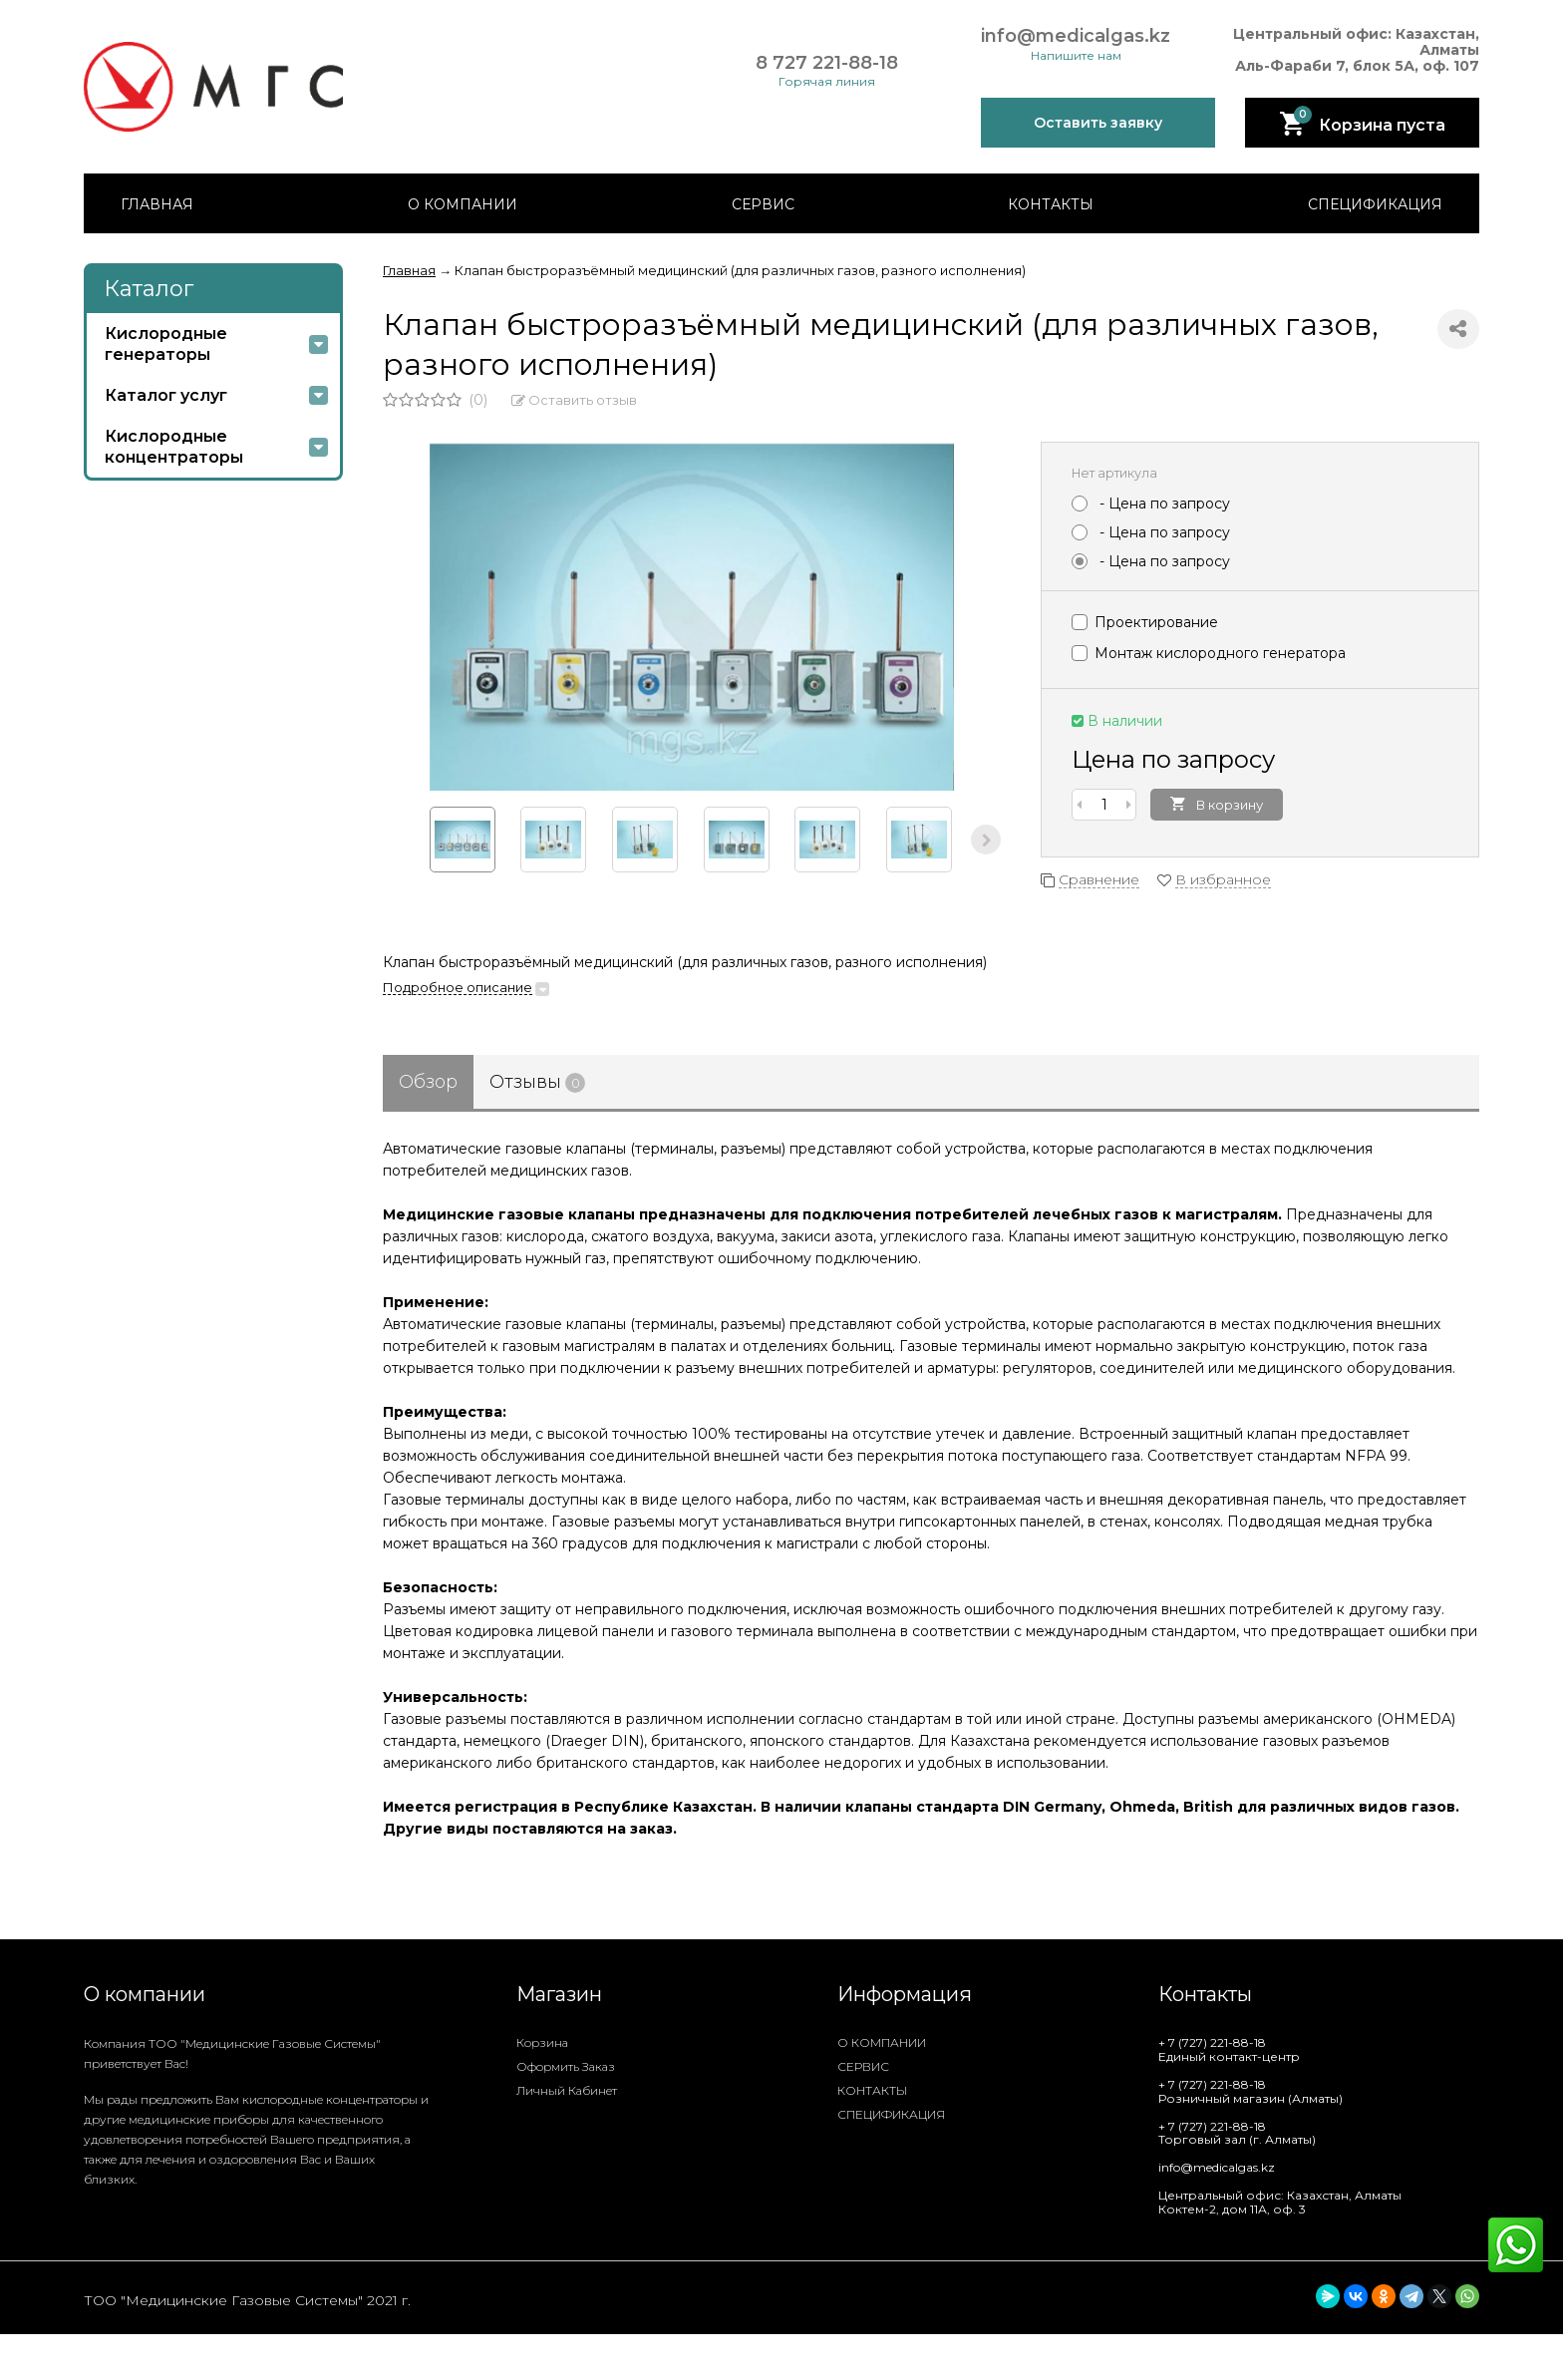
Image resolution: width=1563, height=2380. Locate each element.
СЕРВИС (763, 204)
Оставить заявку (1098, 123)
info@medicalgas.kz (1075, 36)
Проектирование (1145, 622)
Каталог (148, 288)
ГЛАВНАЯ (157, 204)
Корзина (542, 2042)
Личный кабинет (566, 2090)
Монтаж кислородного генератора (1209, 653)
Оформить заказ (565, 2066)
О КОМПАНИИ (462, 204)
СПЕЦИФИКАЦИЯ (1375, 204)
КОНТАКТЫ (1051, 204)
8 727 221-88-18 (827, 63)
